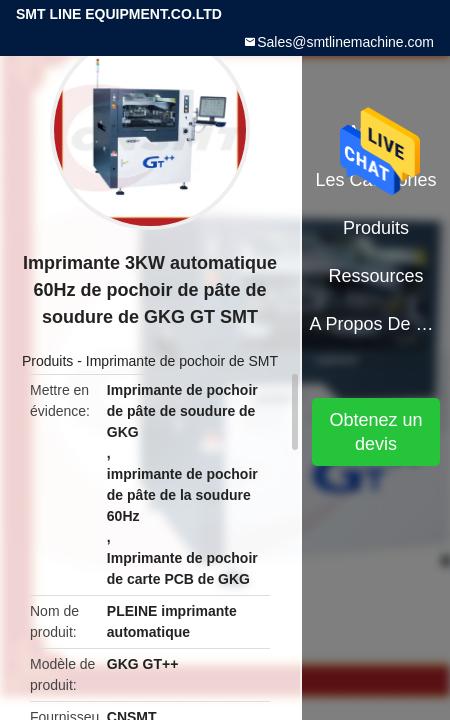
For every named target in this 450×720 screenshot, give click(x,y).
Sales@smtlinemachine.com (345, 42)
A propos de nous (375, 324)
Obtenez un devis (376, 432)
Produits (47, 361)
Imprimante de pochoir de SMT (182, 361)
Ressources (376, 276)
